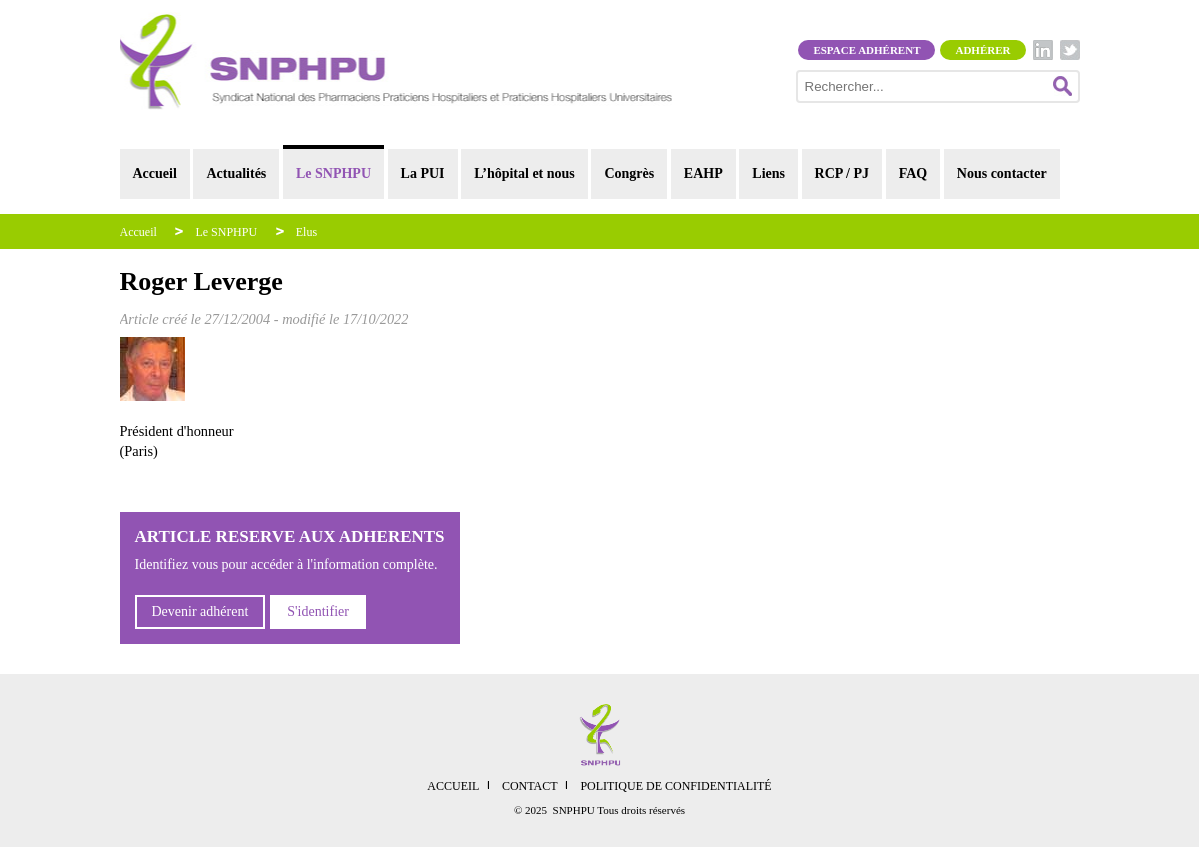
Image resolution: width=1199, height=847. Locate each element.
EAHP (703, 173)
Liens (768, 173)
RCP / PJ (842, 173)
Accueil (155, 173)
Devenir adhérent (200, 611)
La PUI (423, 173)
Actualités (236, 173)
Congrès (629, 173)
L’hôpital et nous (524, 173)
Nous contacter (1002, 173)
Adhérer (982, 50)
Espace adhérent (866, 50)
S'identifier (318, 611)
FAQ (913, 173)
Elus (306, 232)
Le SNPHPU (333, 173)
